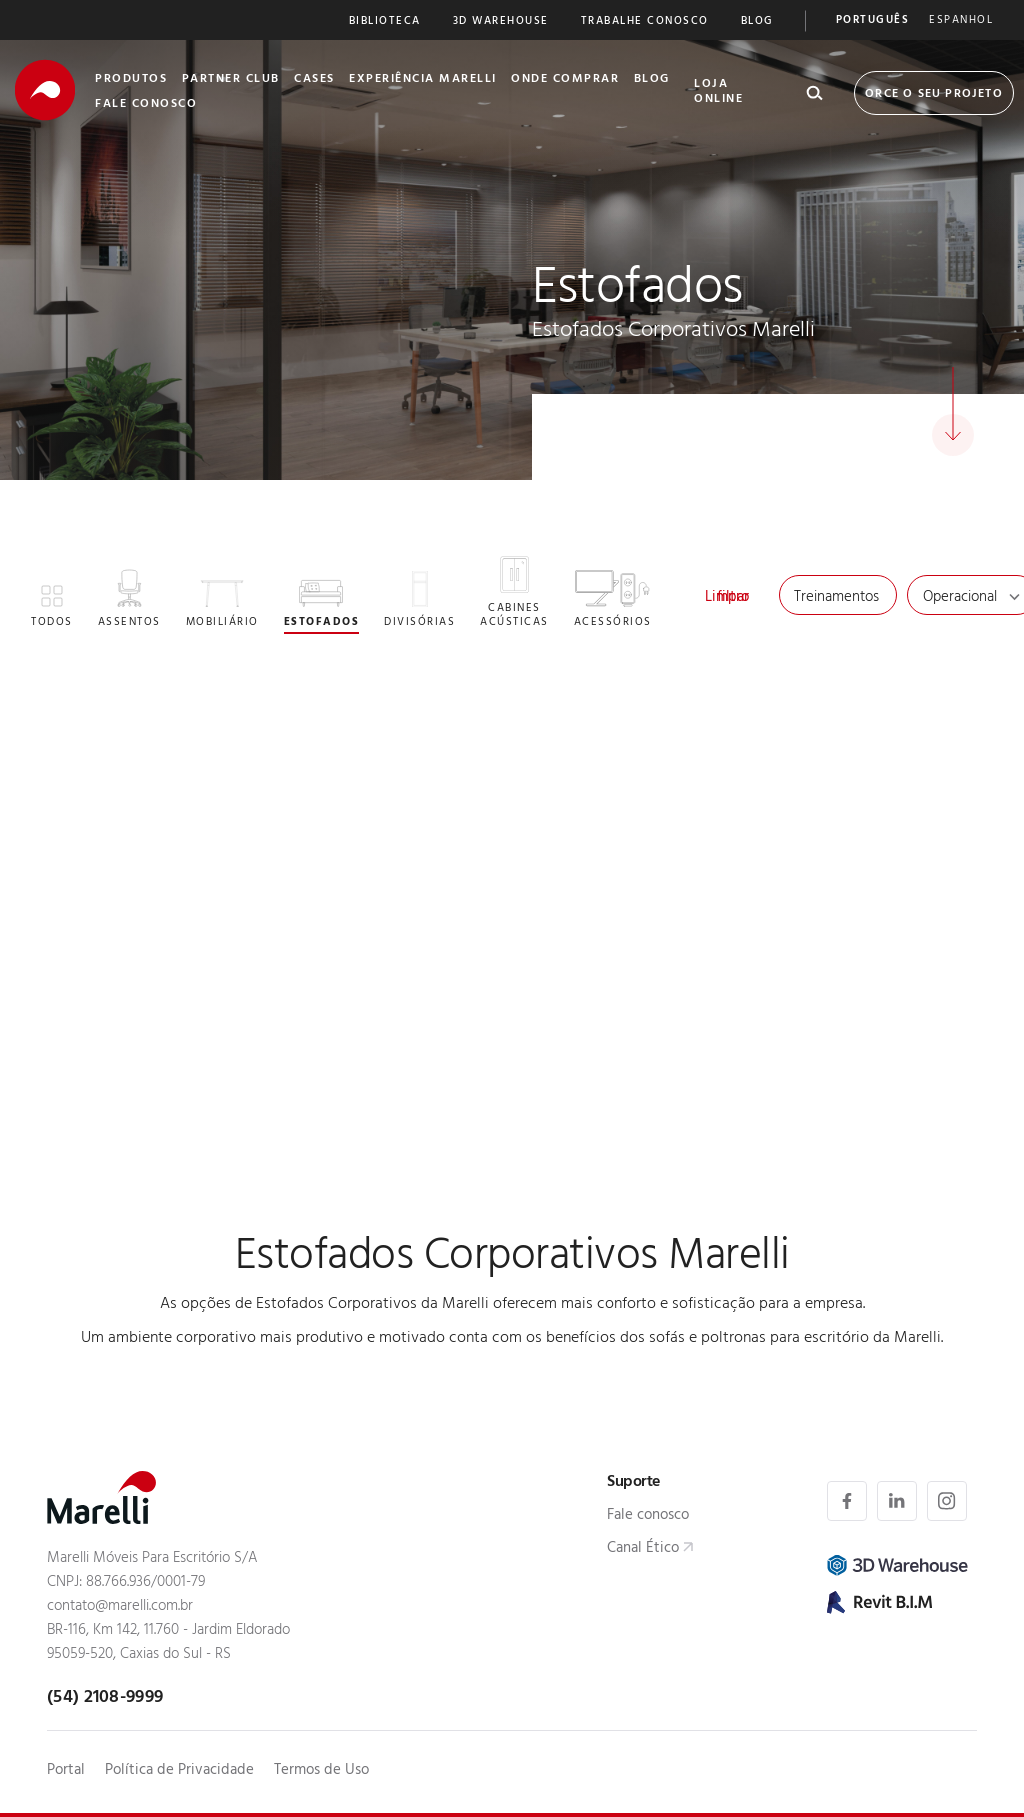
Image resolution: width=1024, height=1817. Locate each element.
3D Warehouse (501, 22)
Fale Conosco (146, 105)
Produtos (131, 80)
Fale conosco (648, 1516)
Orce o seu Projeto (934, 95)
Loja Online (718, 92)
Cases (314, 80)
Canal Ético (643, 1549)
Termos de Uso (321, 1771)
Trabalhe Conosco (645, 22)
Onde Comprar (565, 80)
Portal (66, 1771)
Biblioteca (385, 22)
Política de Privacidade (179, 1771)
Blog (757, 22)
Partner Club (231, 80)
